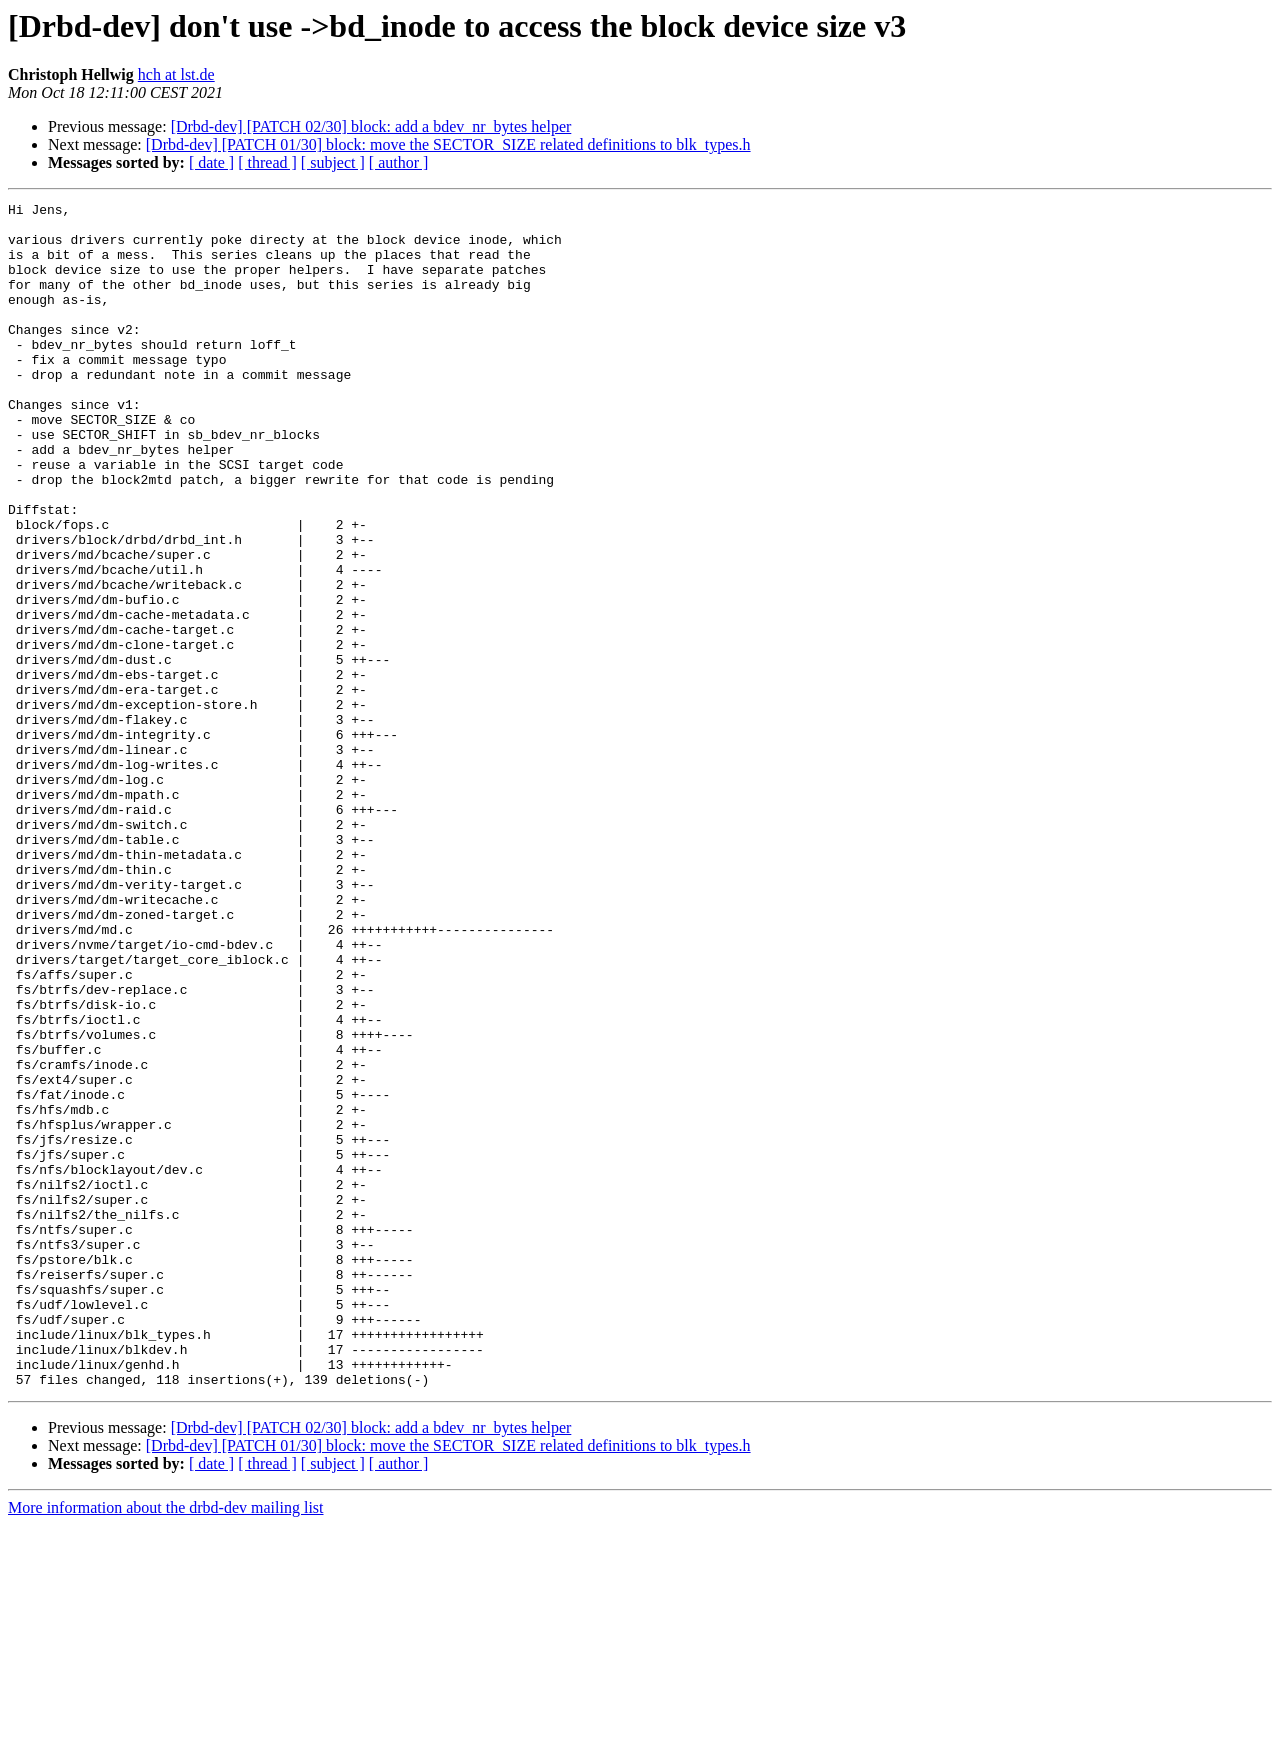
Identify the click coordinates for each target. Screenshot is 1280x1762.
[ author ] (399, 162)
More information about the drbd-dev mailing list (166, 1744)
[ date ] (211, 162)
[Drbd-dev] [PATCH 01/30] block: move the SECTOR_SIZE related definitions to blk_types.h (448, 144)
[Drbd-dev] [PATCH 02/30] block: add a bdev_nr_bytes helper (371, 126)
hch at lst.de (176, 74)
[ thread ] (267, 162)
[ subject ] (333, 162)
